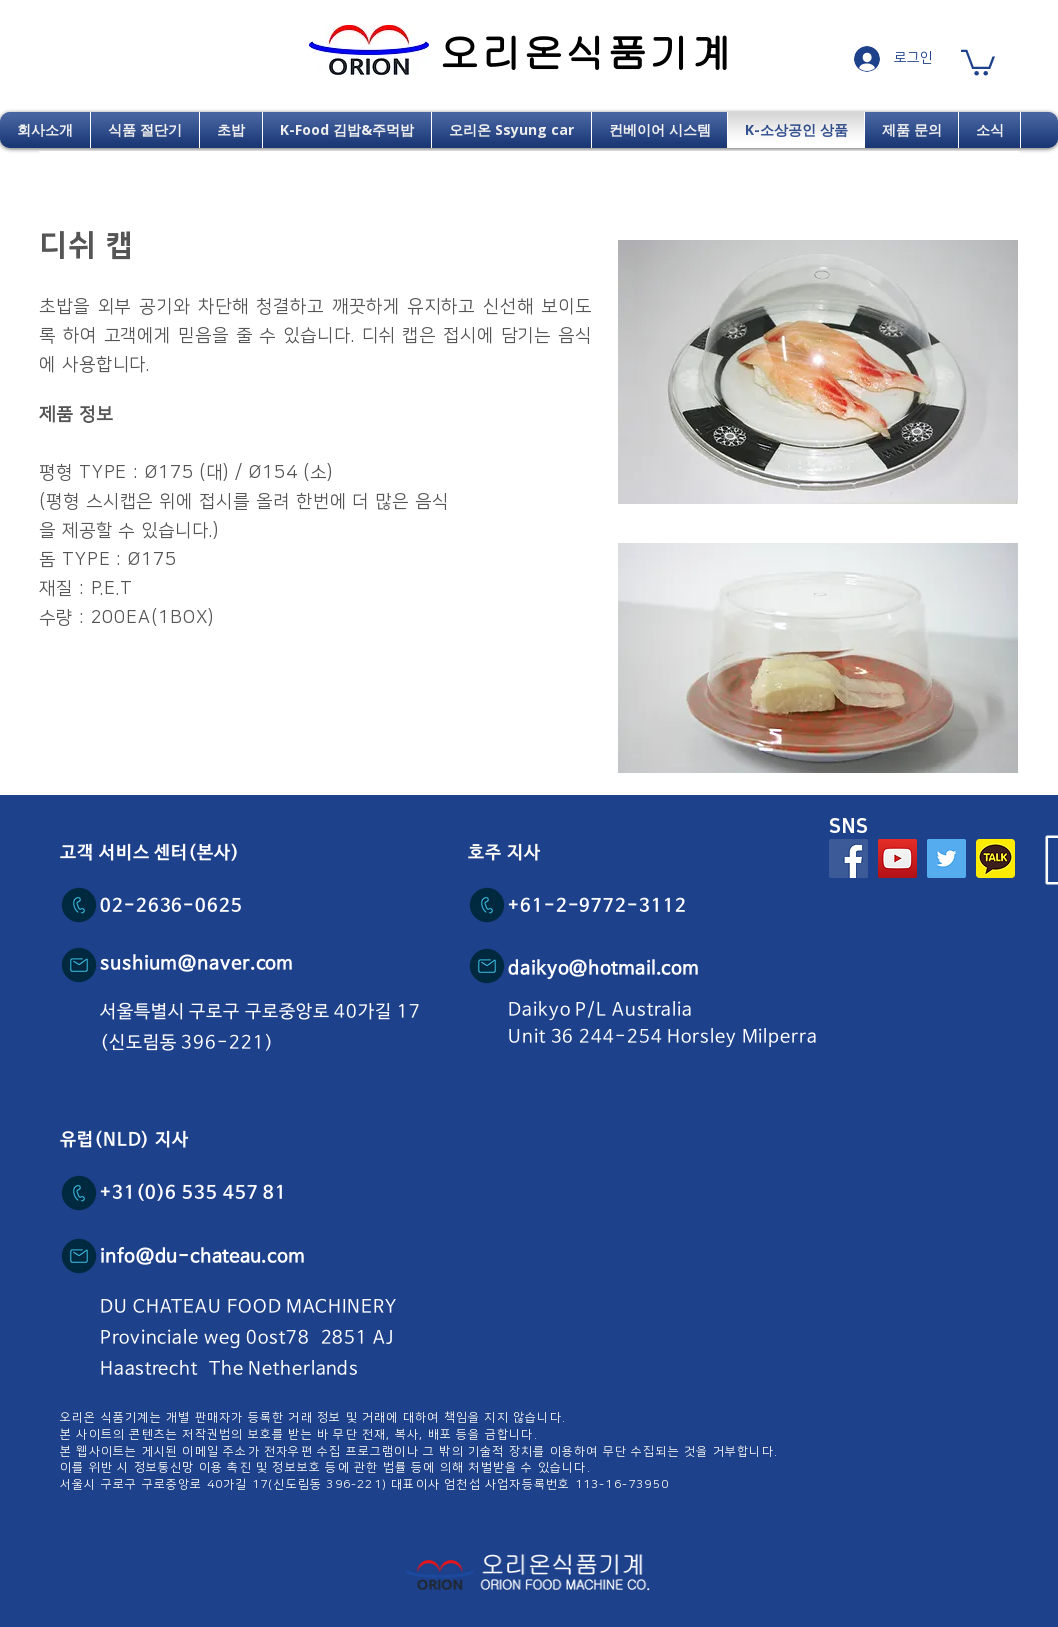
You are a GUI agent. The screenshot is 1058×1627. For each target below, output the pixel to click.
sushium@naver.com (196, 964)
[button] (978, 61)
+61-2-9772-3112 (597, 906)
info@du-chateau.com (202, 1257)
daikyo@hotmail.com (603, 969)
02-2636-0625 (171, 906)
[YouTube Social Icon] (897, 858)
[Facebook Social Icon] (848, 858)
